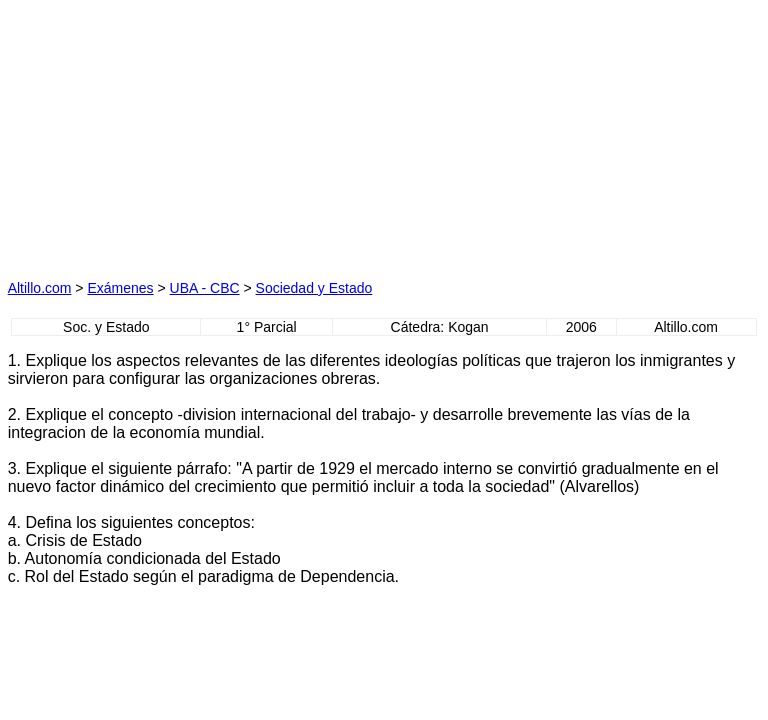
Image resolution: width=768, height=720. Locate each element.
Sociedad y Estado (314, 288)
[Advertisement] (196, 133)
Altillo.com (40, 288)
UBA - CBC (205, 288)
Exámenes (120, 288)
